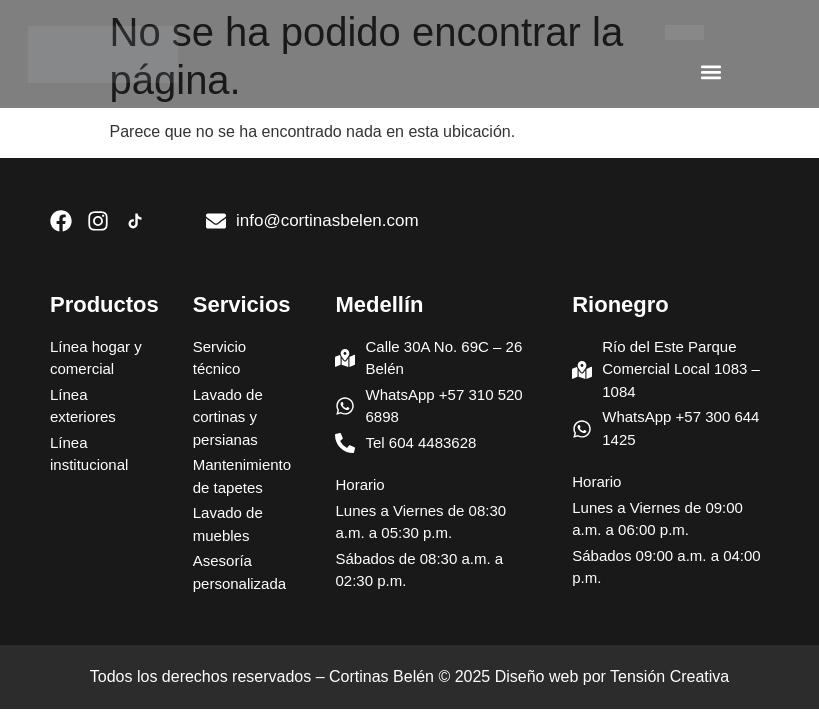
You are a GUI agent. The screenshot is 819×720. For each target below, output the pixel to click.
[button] (710, 71)
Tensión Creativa (669, 676)
